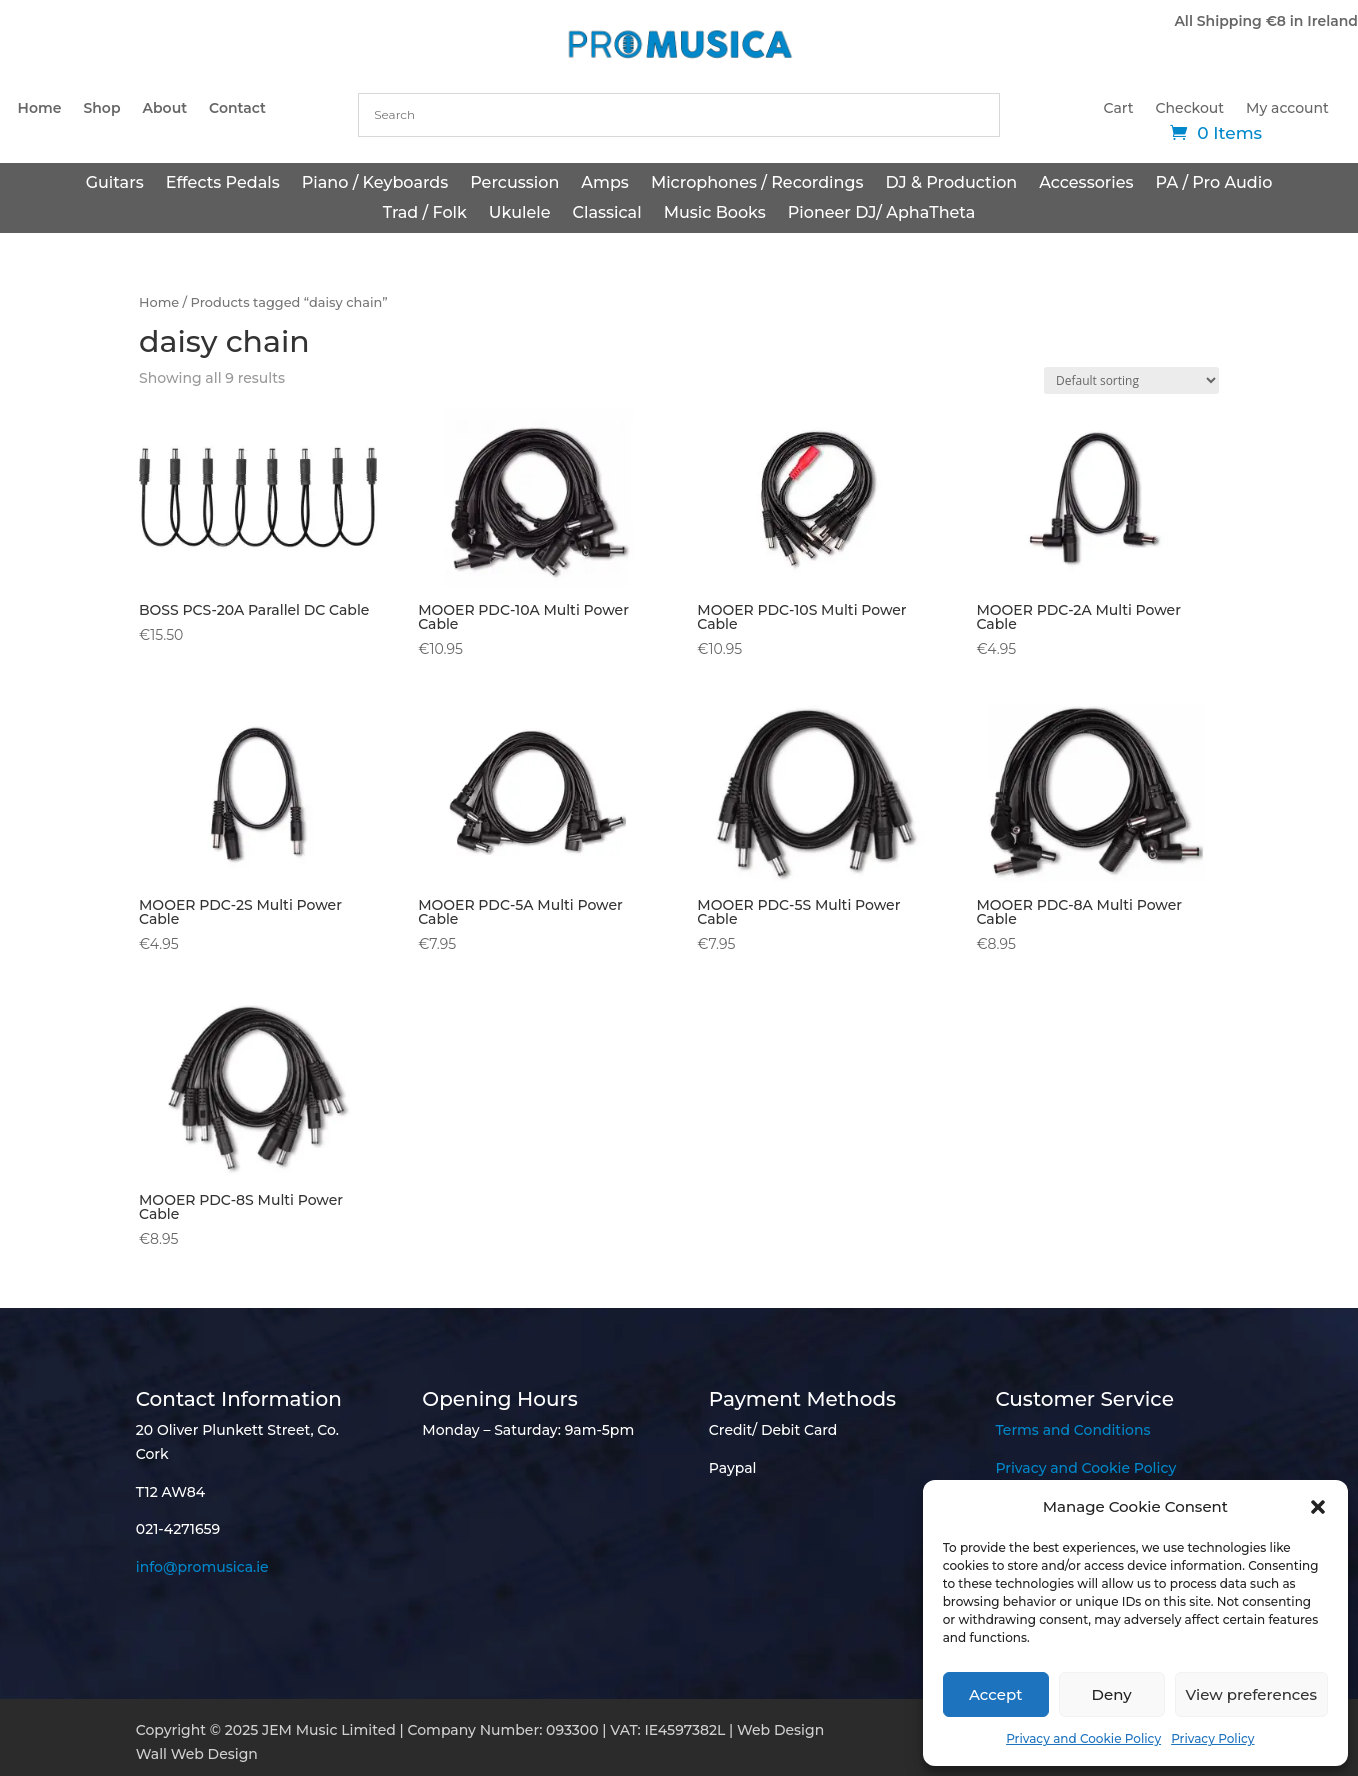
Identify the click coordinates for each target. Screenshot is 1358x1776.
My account (1287, 109)
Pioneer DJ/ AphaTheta (882, 214)
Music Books (715, 214)
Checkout (1190, 109)
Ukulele (520, 214)
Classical (607, 214)
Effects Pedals (223, 184)
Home (40, 109)
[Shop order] (1131, 380)
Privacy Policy (1212, 1738)
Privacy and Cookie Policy (1083, 1738)
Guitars (115, 184)
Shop (101, 109)
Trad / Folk (425, 214)
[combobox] (679, 115)
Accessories (1086, 184)
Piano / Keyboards (375, 184)
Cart (1119, 109)
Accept (995, 1694)
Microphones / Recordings (757, 184)
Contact (237, 109)
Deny (1112, 1694)
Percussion (514, 184)
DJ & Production (952, 184)
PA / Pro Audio (1214, 184)
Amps (605, 184)
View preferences (1251, 1694)
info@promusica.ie (202, 1567)
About (165, 109)
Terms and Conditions (1072, 1430)
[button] (1318, 1507)
